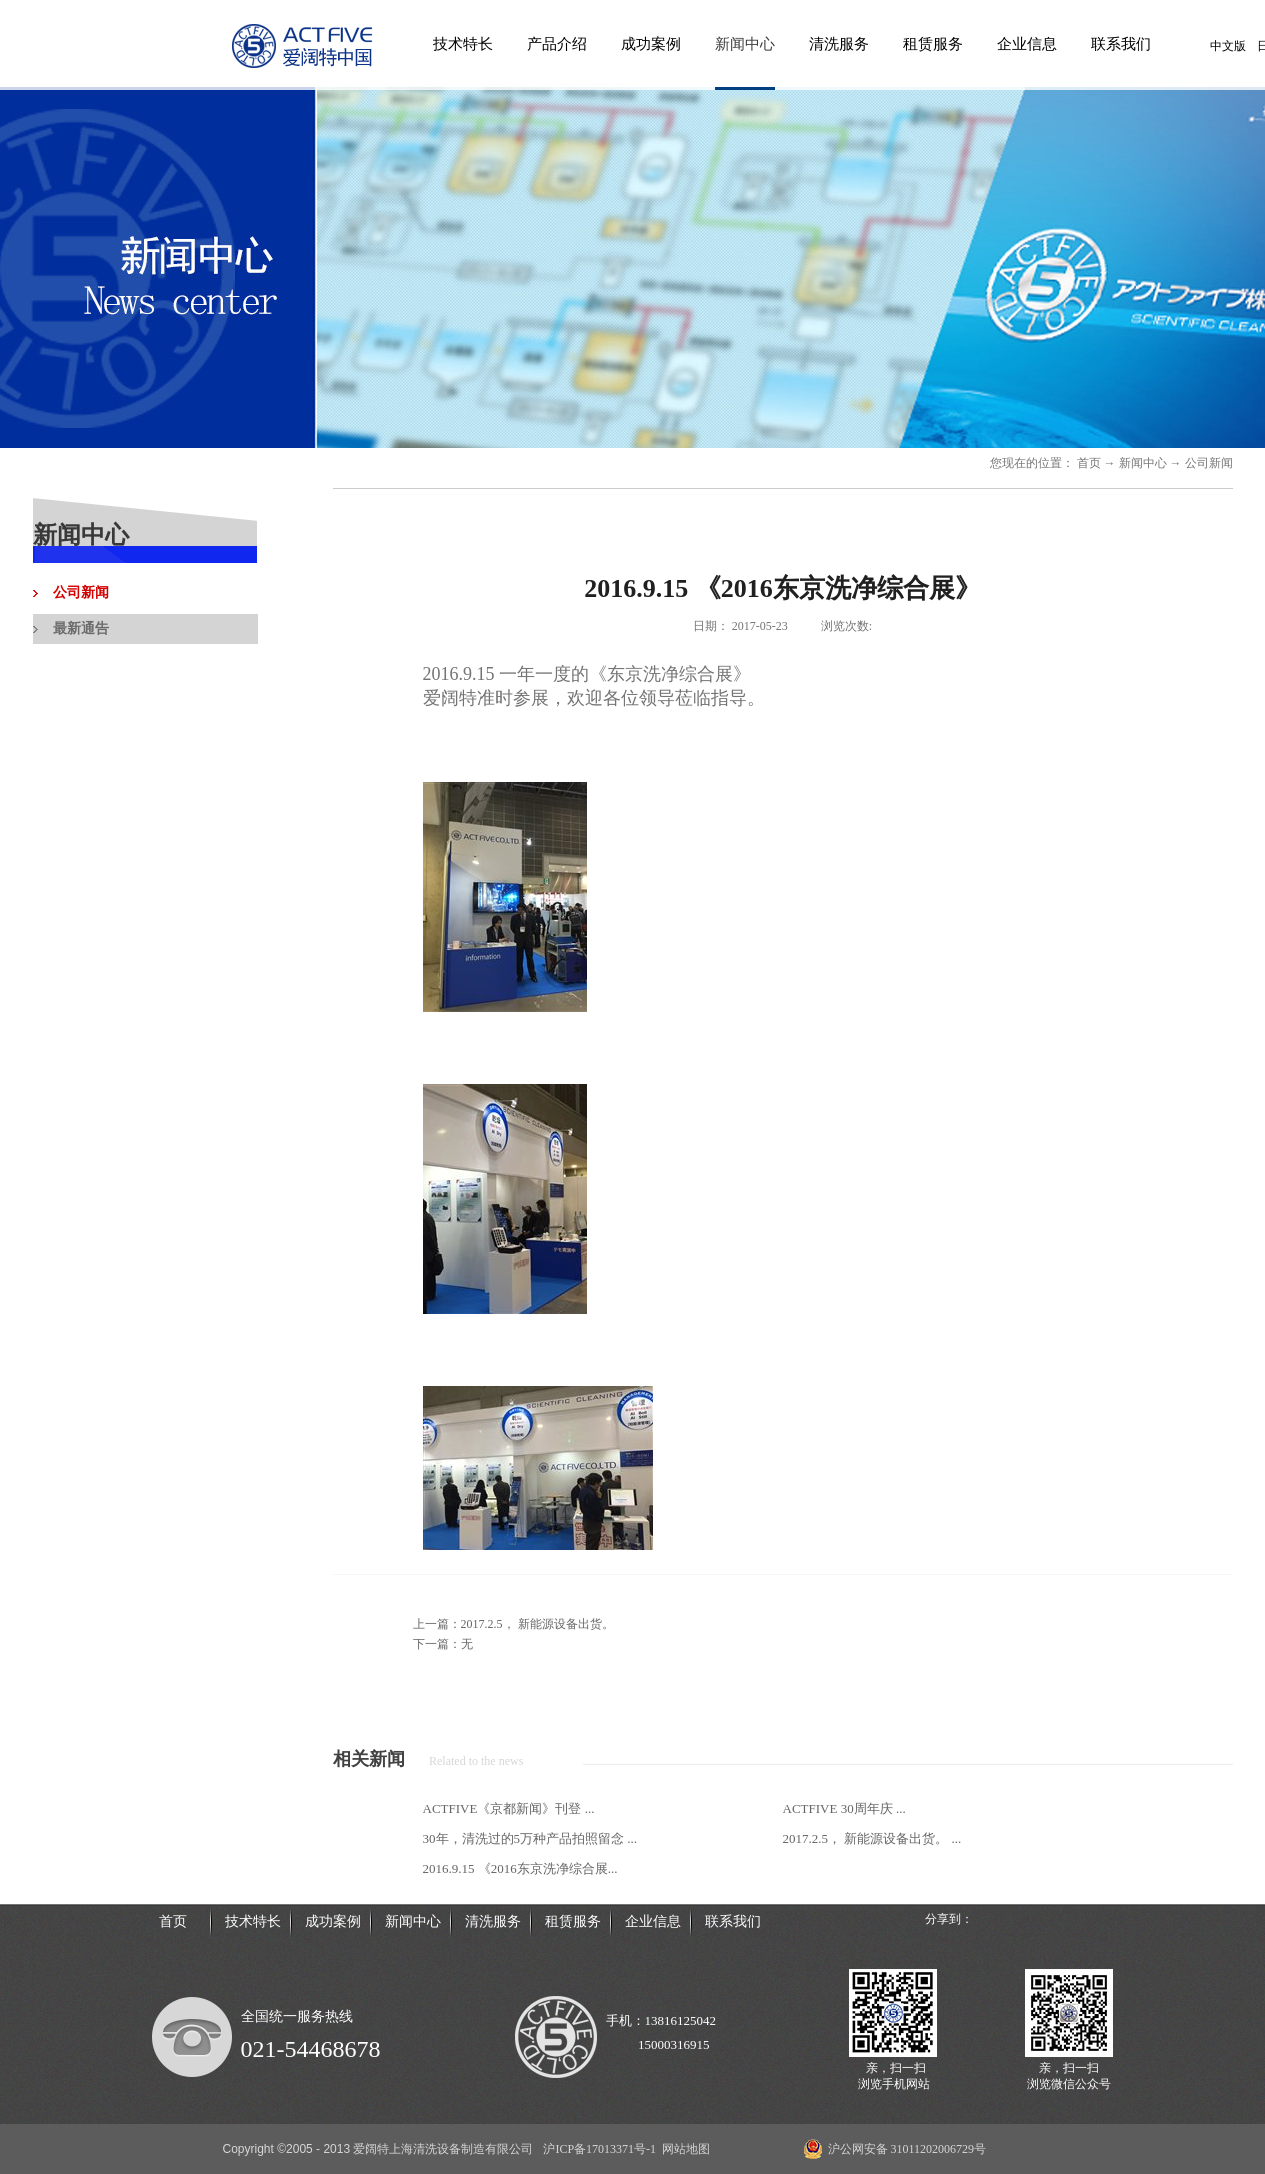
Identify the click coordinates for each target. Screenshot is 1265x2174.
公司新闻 (1209, 463)
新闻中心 (1143, 463)
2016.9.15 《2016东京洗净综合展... (520, 1868)
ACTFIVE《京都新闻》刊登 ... (509, 1808)
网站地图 (683, 2149)
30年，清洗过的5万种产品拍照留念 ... (530, 1838)
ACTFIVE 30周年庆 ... (844, 1808)
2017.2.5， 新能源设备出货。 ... (872, 1838)
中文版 (1228, 46)
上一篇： (513, 1624)
